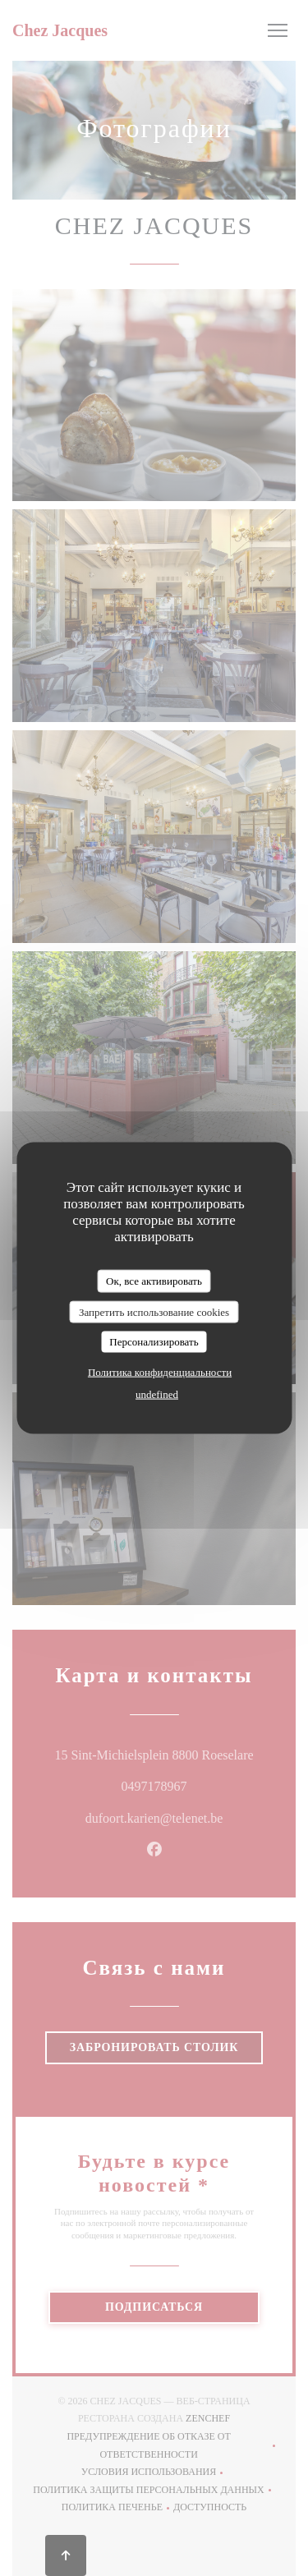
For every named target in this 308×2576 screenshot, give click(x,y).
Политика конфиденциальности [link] (160, 1371)
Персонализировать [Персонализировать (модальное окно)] (153, 1342)
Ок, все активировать (154, 1281)
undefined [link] (157, 1393)
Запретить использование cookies (154, 1311)
